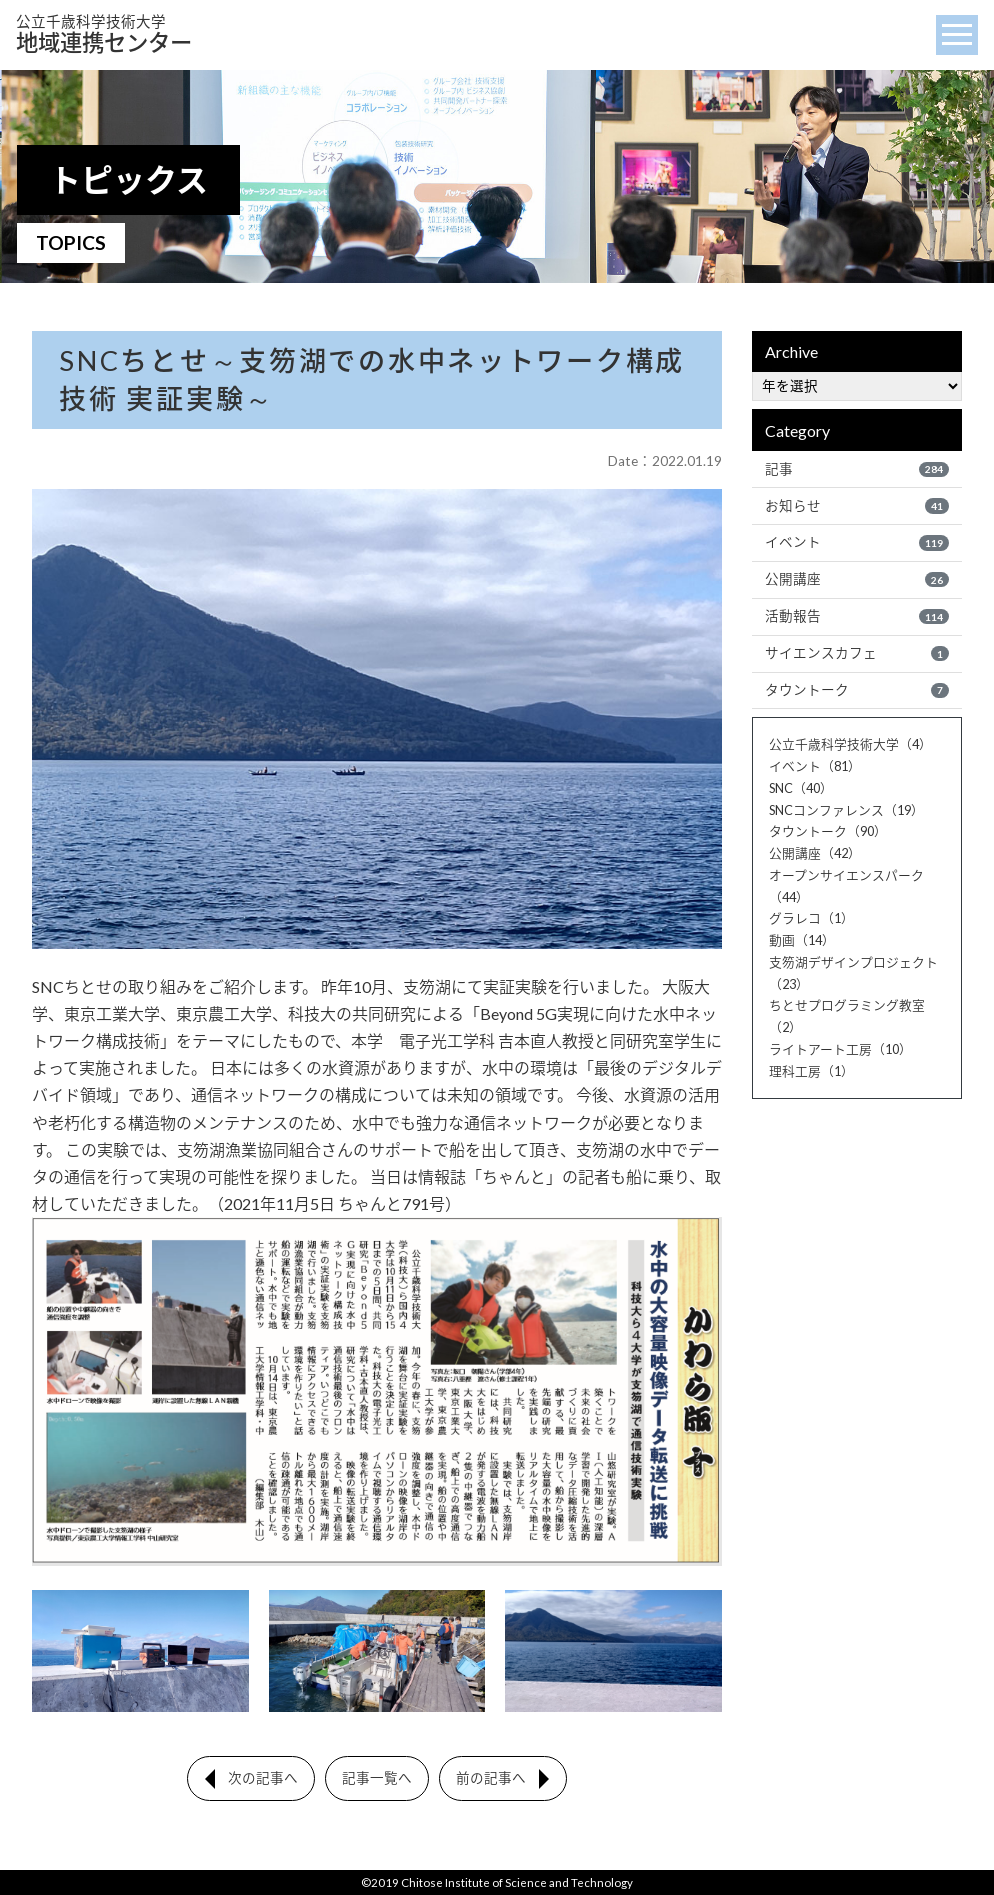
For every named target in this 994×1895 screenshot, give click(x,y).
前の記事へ (491, 1778)
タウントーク (857, 690)
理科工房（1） (811, 1071)
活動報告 (857, 616)
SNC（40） (801, 788)
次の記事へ (263, 1778)
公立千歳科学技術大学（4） (850, 744)
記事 (857, 469)
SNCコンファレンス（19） (846, 810)
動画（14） (802, 940)
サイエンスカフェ (857, 653)
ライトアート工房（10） (840, 1049)
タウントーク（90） (828, 831)
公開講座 (857, 579)
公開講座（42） (815, 853)
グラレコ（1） (811, 918)
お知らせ (857, 506)
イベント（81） (815, 766)
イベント (857, 542)
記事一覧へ (377, 1778)
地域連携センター (104, 34)
